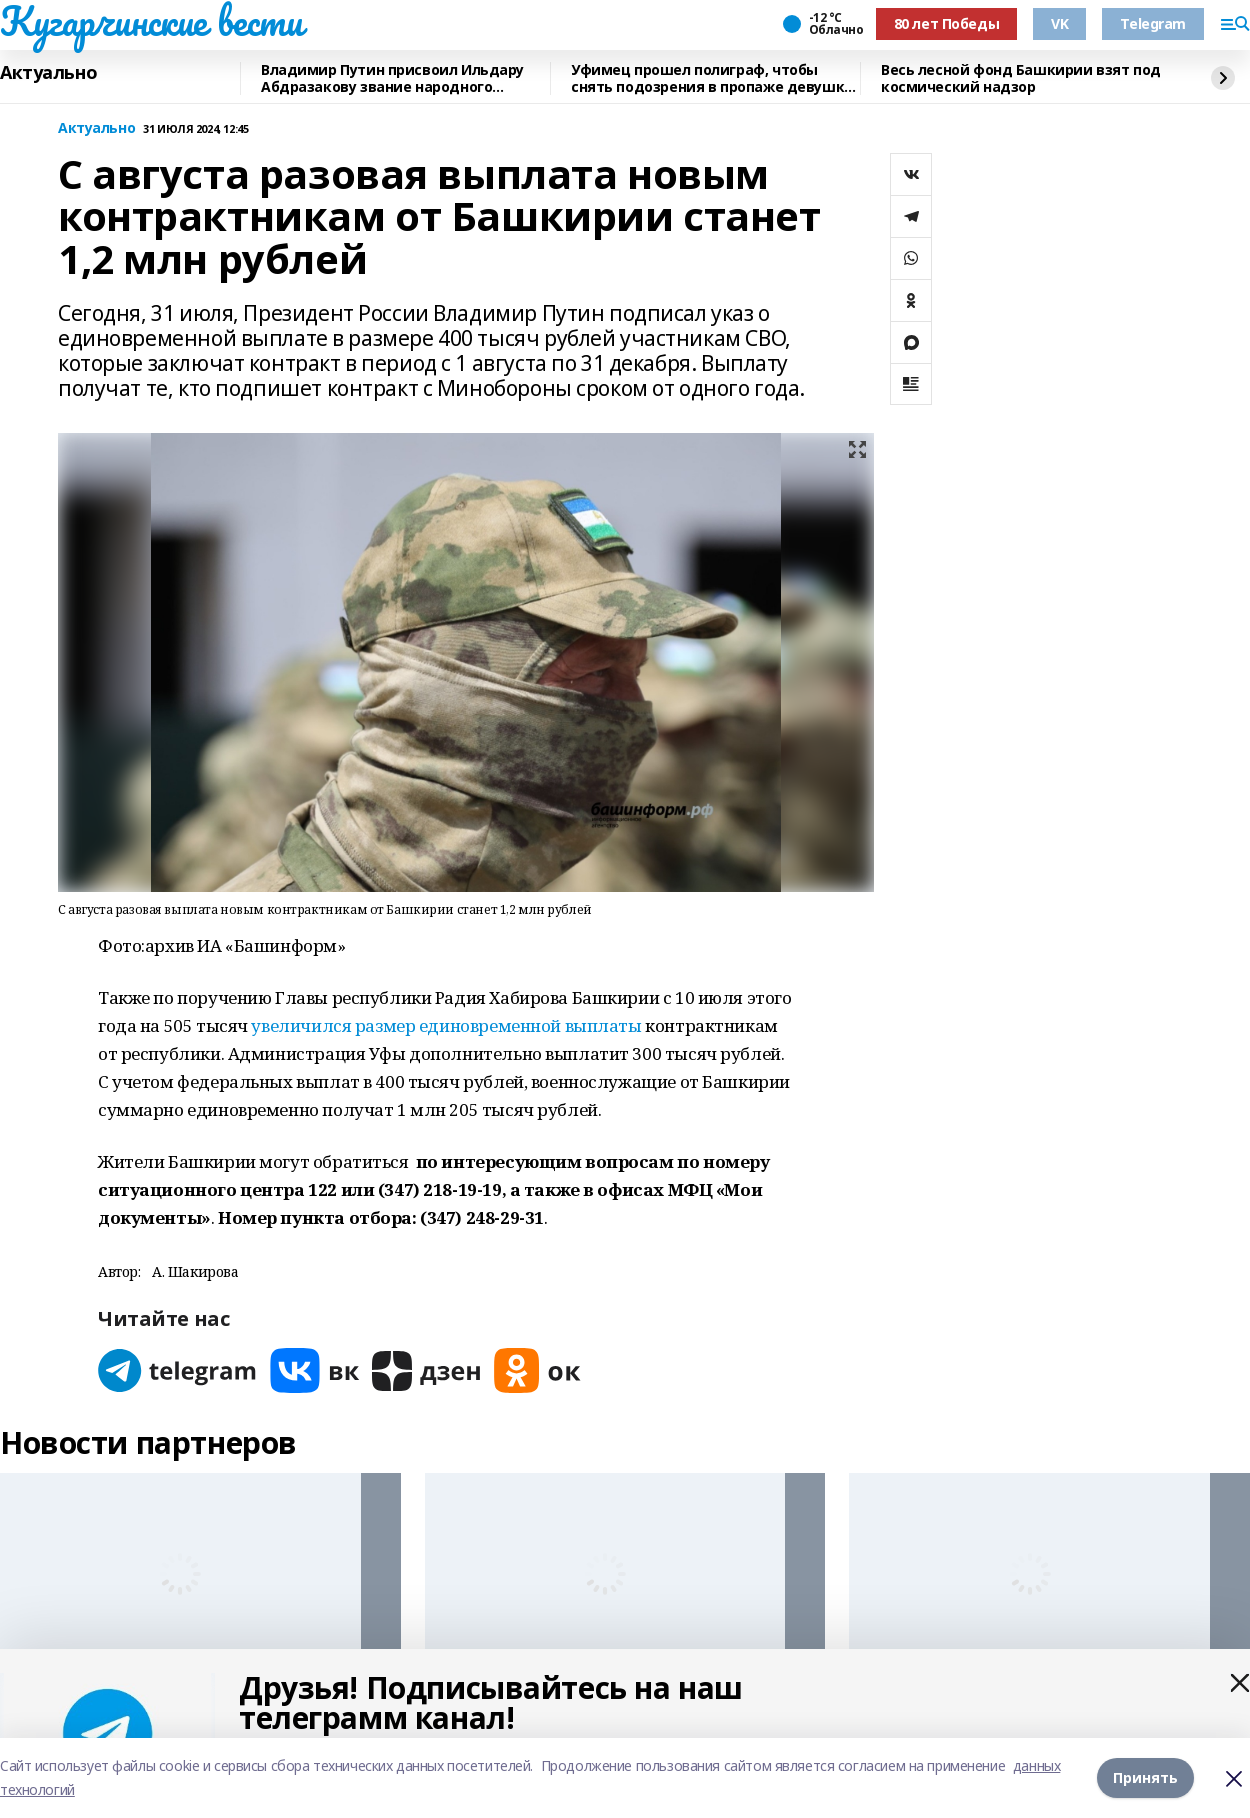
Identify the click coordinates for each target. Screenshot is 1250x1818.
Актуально (48, 73)
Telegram (1153, 23)
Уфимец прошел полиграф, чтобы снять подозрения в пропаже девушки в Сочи (712, 78)
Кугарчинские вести (151, 21)
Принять (1145, 1777)
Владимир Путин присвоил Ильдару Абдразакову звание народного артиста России (392, 78)
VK (1059, 23)
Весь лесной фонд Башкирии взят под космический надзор (1021, 78)
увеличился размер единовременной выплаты (446, 1025)
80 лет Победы (947, 23)
